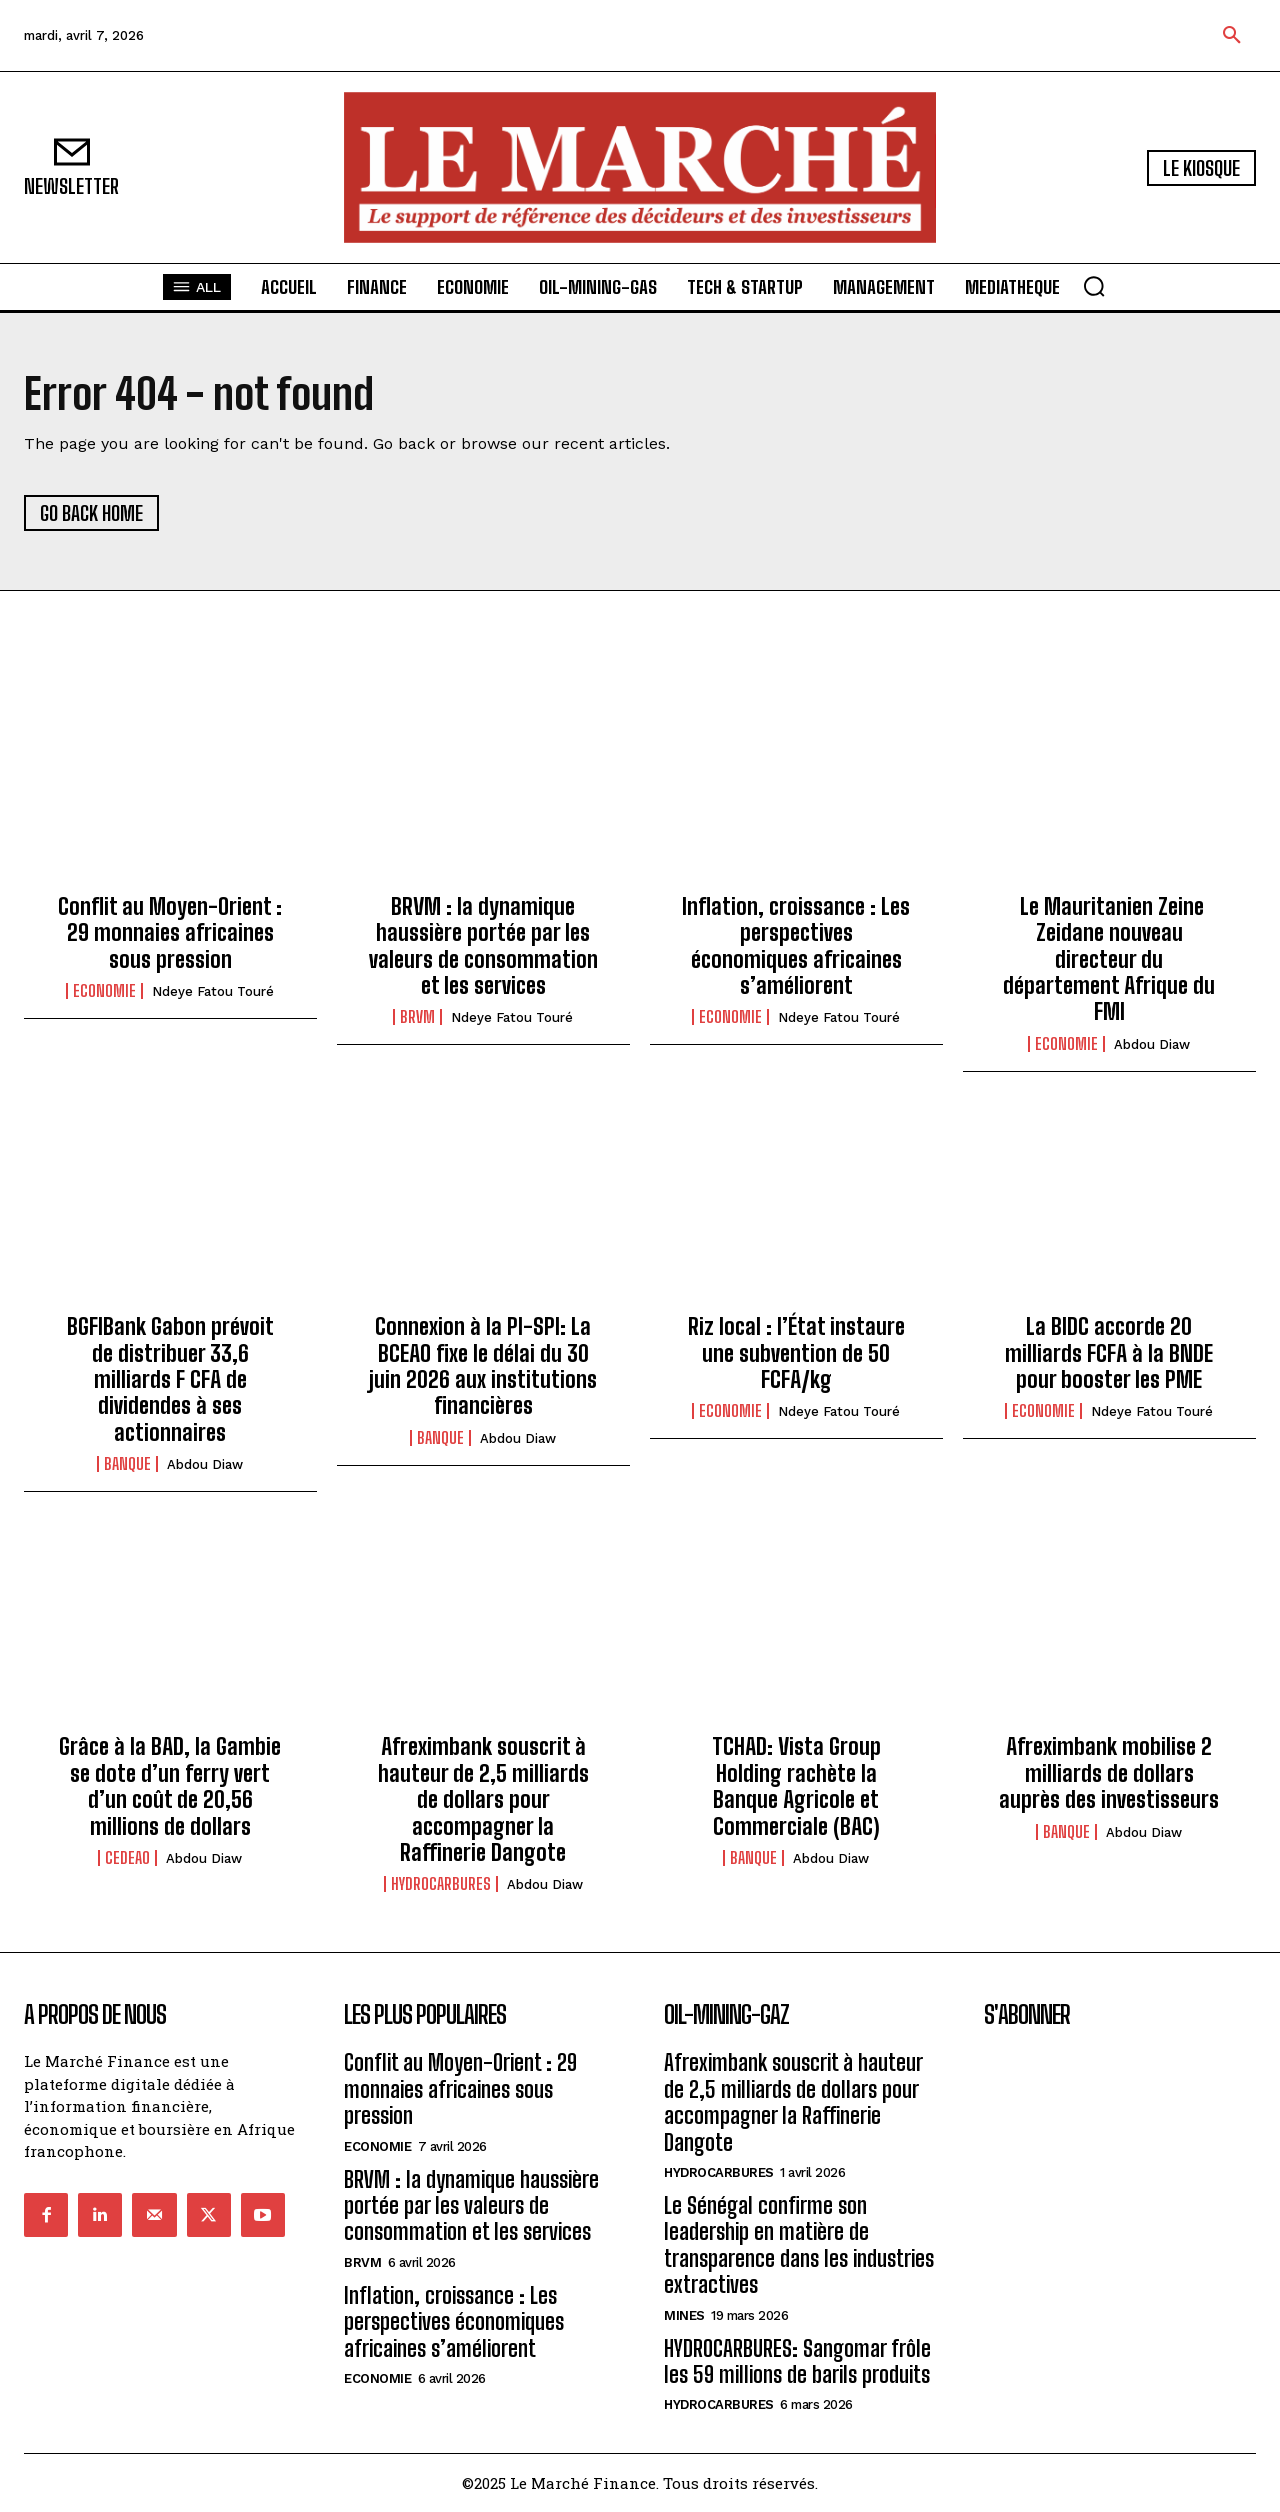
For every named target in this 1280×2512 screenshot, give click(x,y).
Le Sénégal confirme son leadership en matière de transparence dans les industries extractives (799, 2245)
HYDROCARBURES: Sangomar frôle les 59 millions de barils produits (797, 2361)
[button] (1232, 36)
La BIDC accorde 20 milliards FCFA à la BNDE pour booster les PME (1109, 1353)
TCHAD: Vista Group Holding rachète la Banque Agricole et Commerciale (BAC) (796, 1786)
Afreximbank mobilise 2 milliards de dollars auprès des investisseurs (1109, 1773)
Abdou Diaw (1152, 1044)
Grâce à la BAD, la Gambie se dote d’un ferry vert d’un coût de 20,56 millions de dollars (170, 1786)
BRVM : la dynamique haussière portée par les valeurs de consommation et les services (483, 946)
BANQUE (127, 1464)
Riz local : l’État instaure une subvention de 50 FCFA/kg (796, 1353)
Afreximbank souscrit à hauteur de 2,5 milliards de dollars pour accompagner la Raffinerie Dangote (483, 1799)
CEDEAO (127, 1858)
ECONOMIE (104, 991)
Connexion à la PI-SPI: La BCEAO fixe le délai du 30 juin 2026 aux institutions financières (483, 1366)
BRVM (417, 1017)
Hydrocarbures (441, 1884)
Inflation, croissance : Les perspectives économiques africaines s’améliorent (796, 946)
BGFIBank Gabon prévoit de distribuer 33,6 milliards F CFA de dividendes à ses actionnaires (170, 1379)
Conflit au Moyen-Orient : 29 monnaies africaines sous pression (170, 933)
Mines (684, 2315)
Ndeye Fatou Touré (213, 991)
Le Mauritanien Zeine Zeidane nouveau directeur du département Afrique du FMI (1109, 959)
